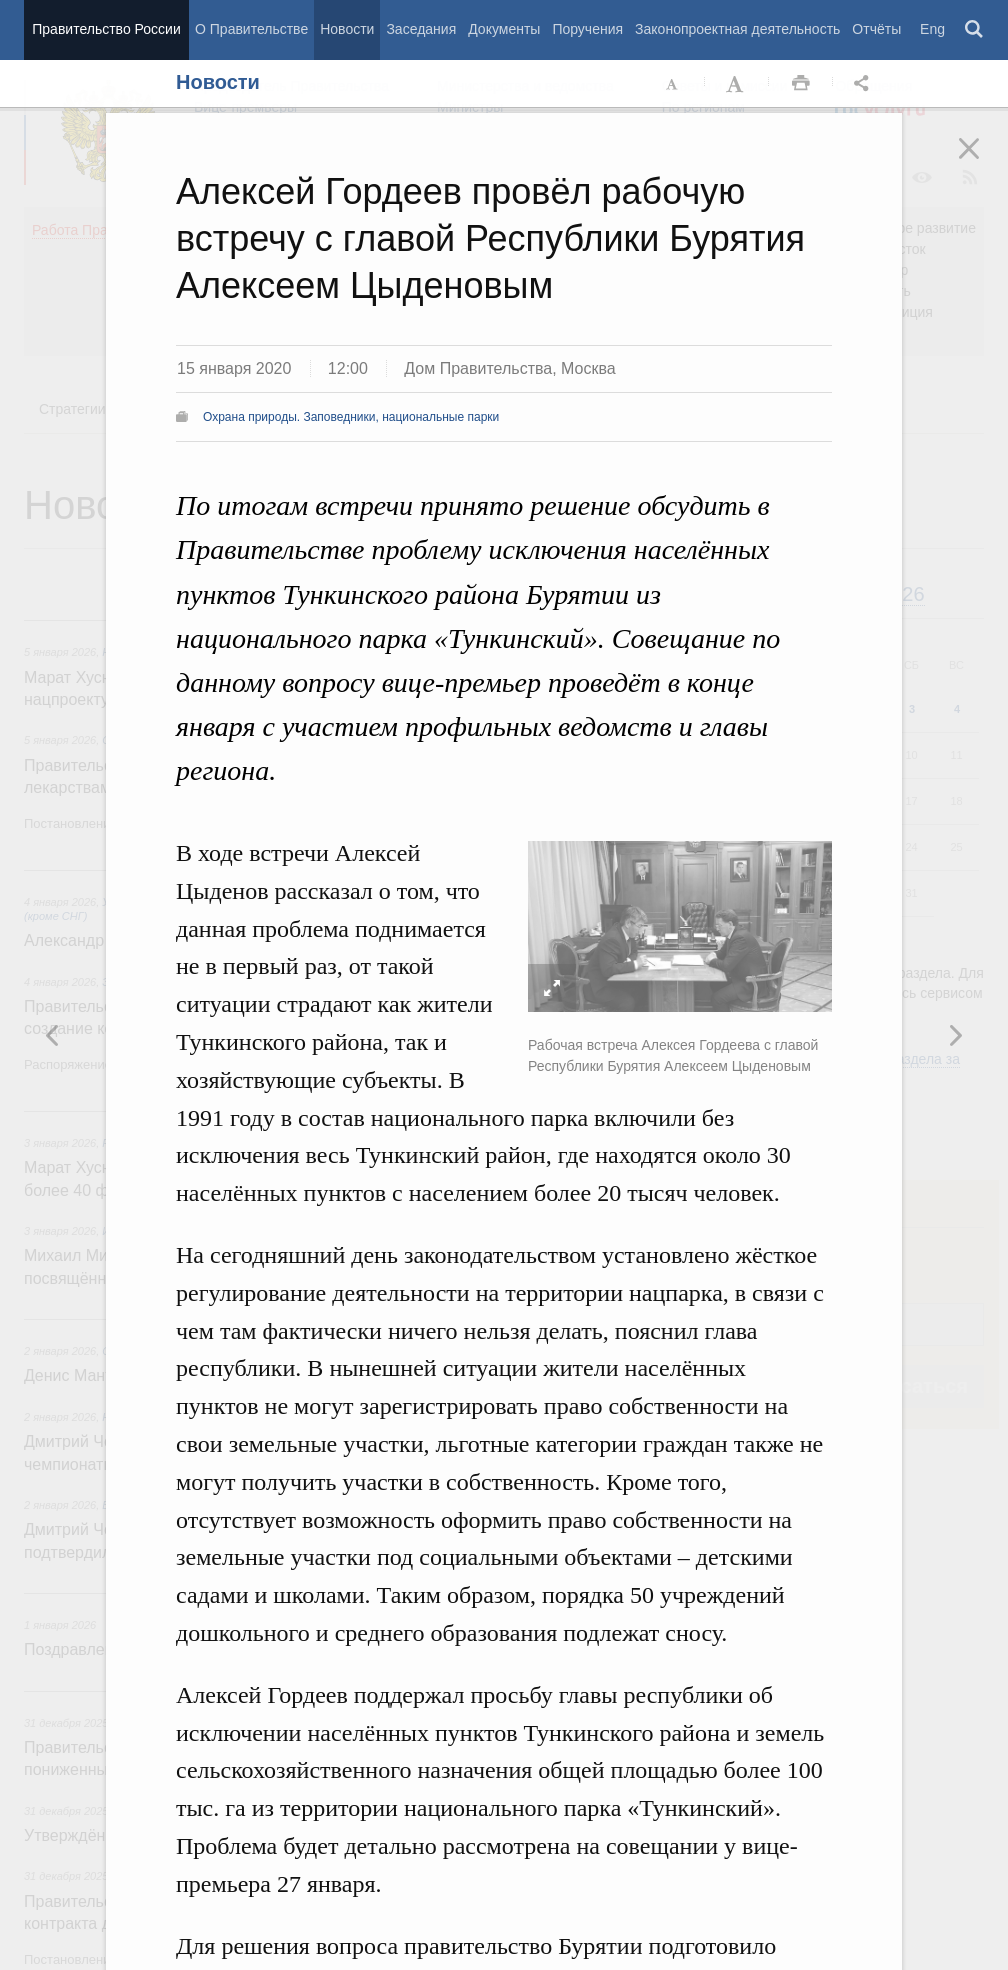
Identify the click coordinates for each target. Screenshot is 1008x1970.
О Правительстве (251, 29)
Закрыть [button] (983, 162)
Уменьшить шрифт (673, 84)
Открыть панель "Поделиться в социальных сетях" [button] (865, 84)
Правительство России (106, 29)
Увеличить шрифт (737, 84)
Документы (504, 29)
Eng (932, 29)
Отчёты (876, 29)
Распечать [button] (801, 84)
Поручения (587, 29)
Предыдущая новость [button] (955, 1035)
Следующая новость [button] (53, 1035)
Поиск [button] (975, 30)
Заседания (421, 29)
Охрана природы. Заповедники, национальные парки (351, 417)
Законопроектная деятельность (737, 29)
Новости (347, 29)
